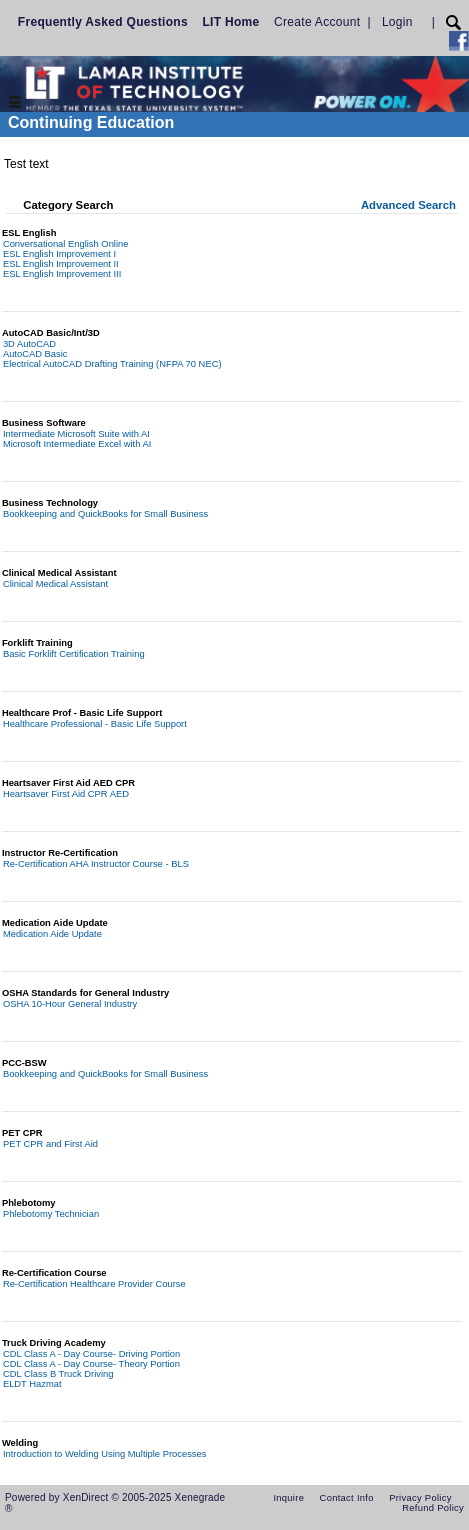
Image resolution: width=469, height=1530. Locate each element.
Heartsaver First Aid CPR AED (66, 794)
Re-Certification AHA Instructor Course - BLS (96, 864)
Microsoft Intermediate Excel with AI (77, 444)
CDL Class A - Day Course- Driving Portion (91, 1354)
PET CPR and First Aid (50, 1144)
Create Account (317, 22)
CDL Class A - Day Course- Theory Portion (91, 1364)
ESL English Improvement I (59, 254)
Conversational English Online (66, 244)
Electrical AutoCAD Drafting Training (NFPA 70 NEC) (112, 364)
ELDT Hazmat (32, 1384)
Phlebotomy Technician (51, 1214)
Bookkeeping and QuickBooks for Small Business (105, 514)
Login (397, 22)
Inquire (288, 1498)
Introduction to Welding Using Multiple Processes (105, 1454)
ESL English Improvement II (61, 264)
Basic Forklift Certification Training (74, 654)
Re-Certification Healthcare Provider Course (94, 1284)
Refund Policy (433, 1508)
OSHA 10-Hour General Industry (70, 1004)
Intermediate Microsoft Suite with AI (76, 434)
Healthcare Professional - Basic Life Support (95, 724)
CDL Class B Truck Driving (58, 1374)
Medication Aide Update (52, 934)
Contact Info (347, 1498)
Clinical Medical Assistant (55, 584)
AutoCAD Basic (35, 354)
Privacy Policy (420, 1498)
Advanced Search (408, 205)
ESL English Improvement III (62, 274)
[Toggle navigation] (15, 103)
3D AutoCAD (29, 344)
